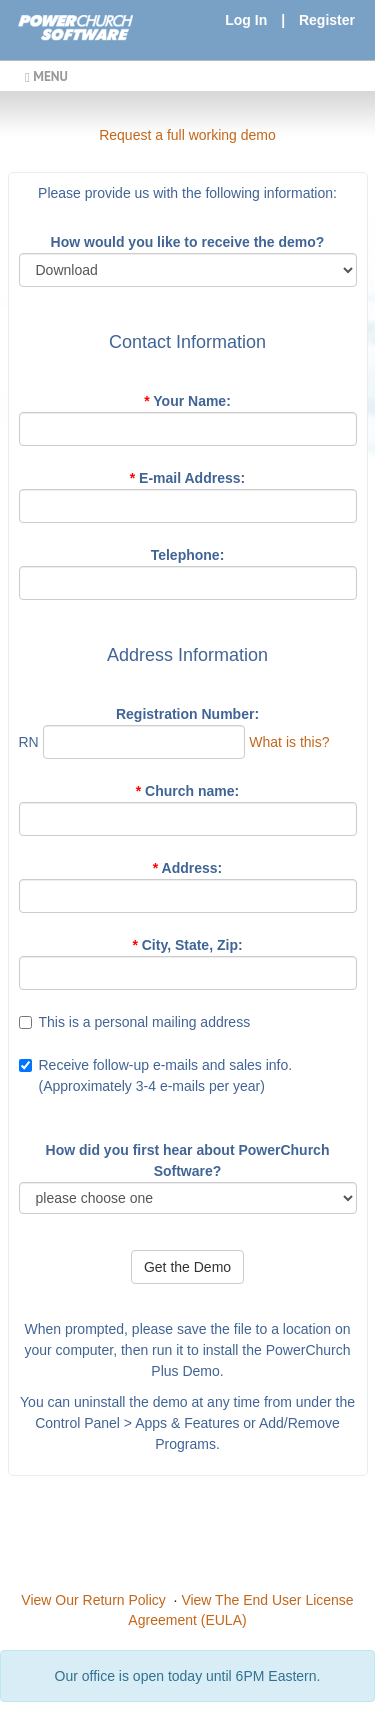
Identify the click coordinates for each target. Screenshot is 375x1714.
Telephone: (188, 555)
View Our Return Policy (93, 1600)
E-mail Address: (187, 478)
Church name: (187, 791)
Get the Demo (187, 1267)
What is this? (289, 742)
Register (327, 20)
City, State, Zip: (187, 945)
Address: (188, 868)
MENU (46, 76)
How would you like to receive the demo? (188, 242)
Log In (246, 20)
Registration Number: (187, 714)
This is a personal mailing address (145, 1022)
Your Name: (187, 401)
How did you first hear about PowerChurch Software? (188, 1160)
